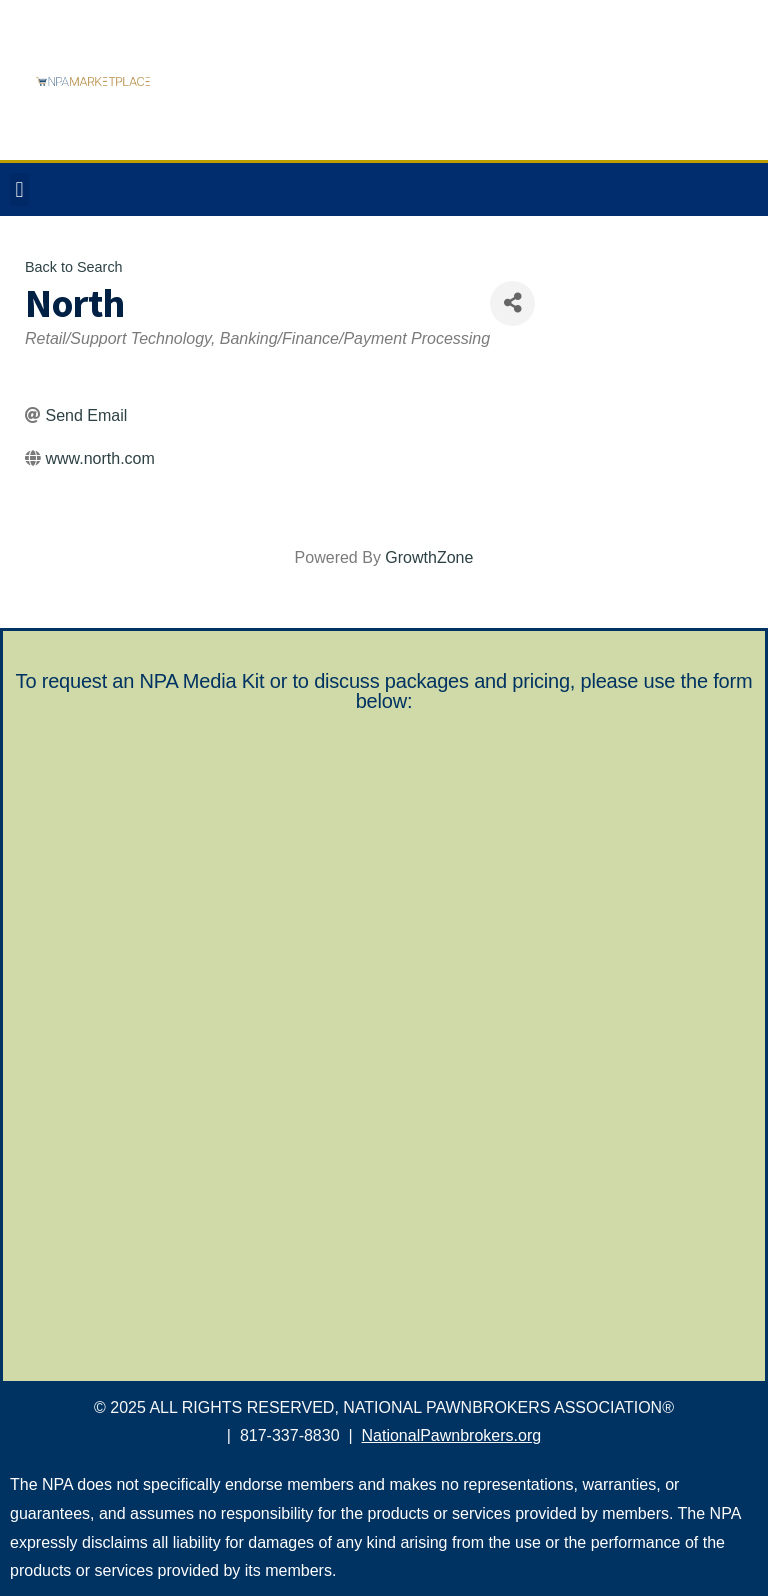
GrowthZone (429, 557)
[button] (19, 189)
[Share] (512, 303)
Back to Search (74, 267)
